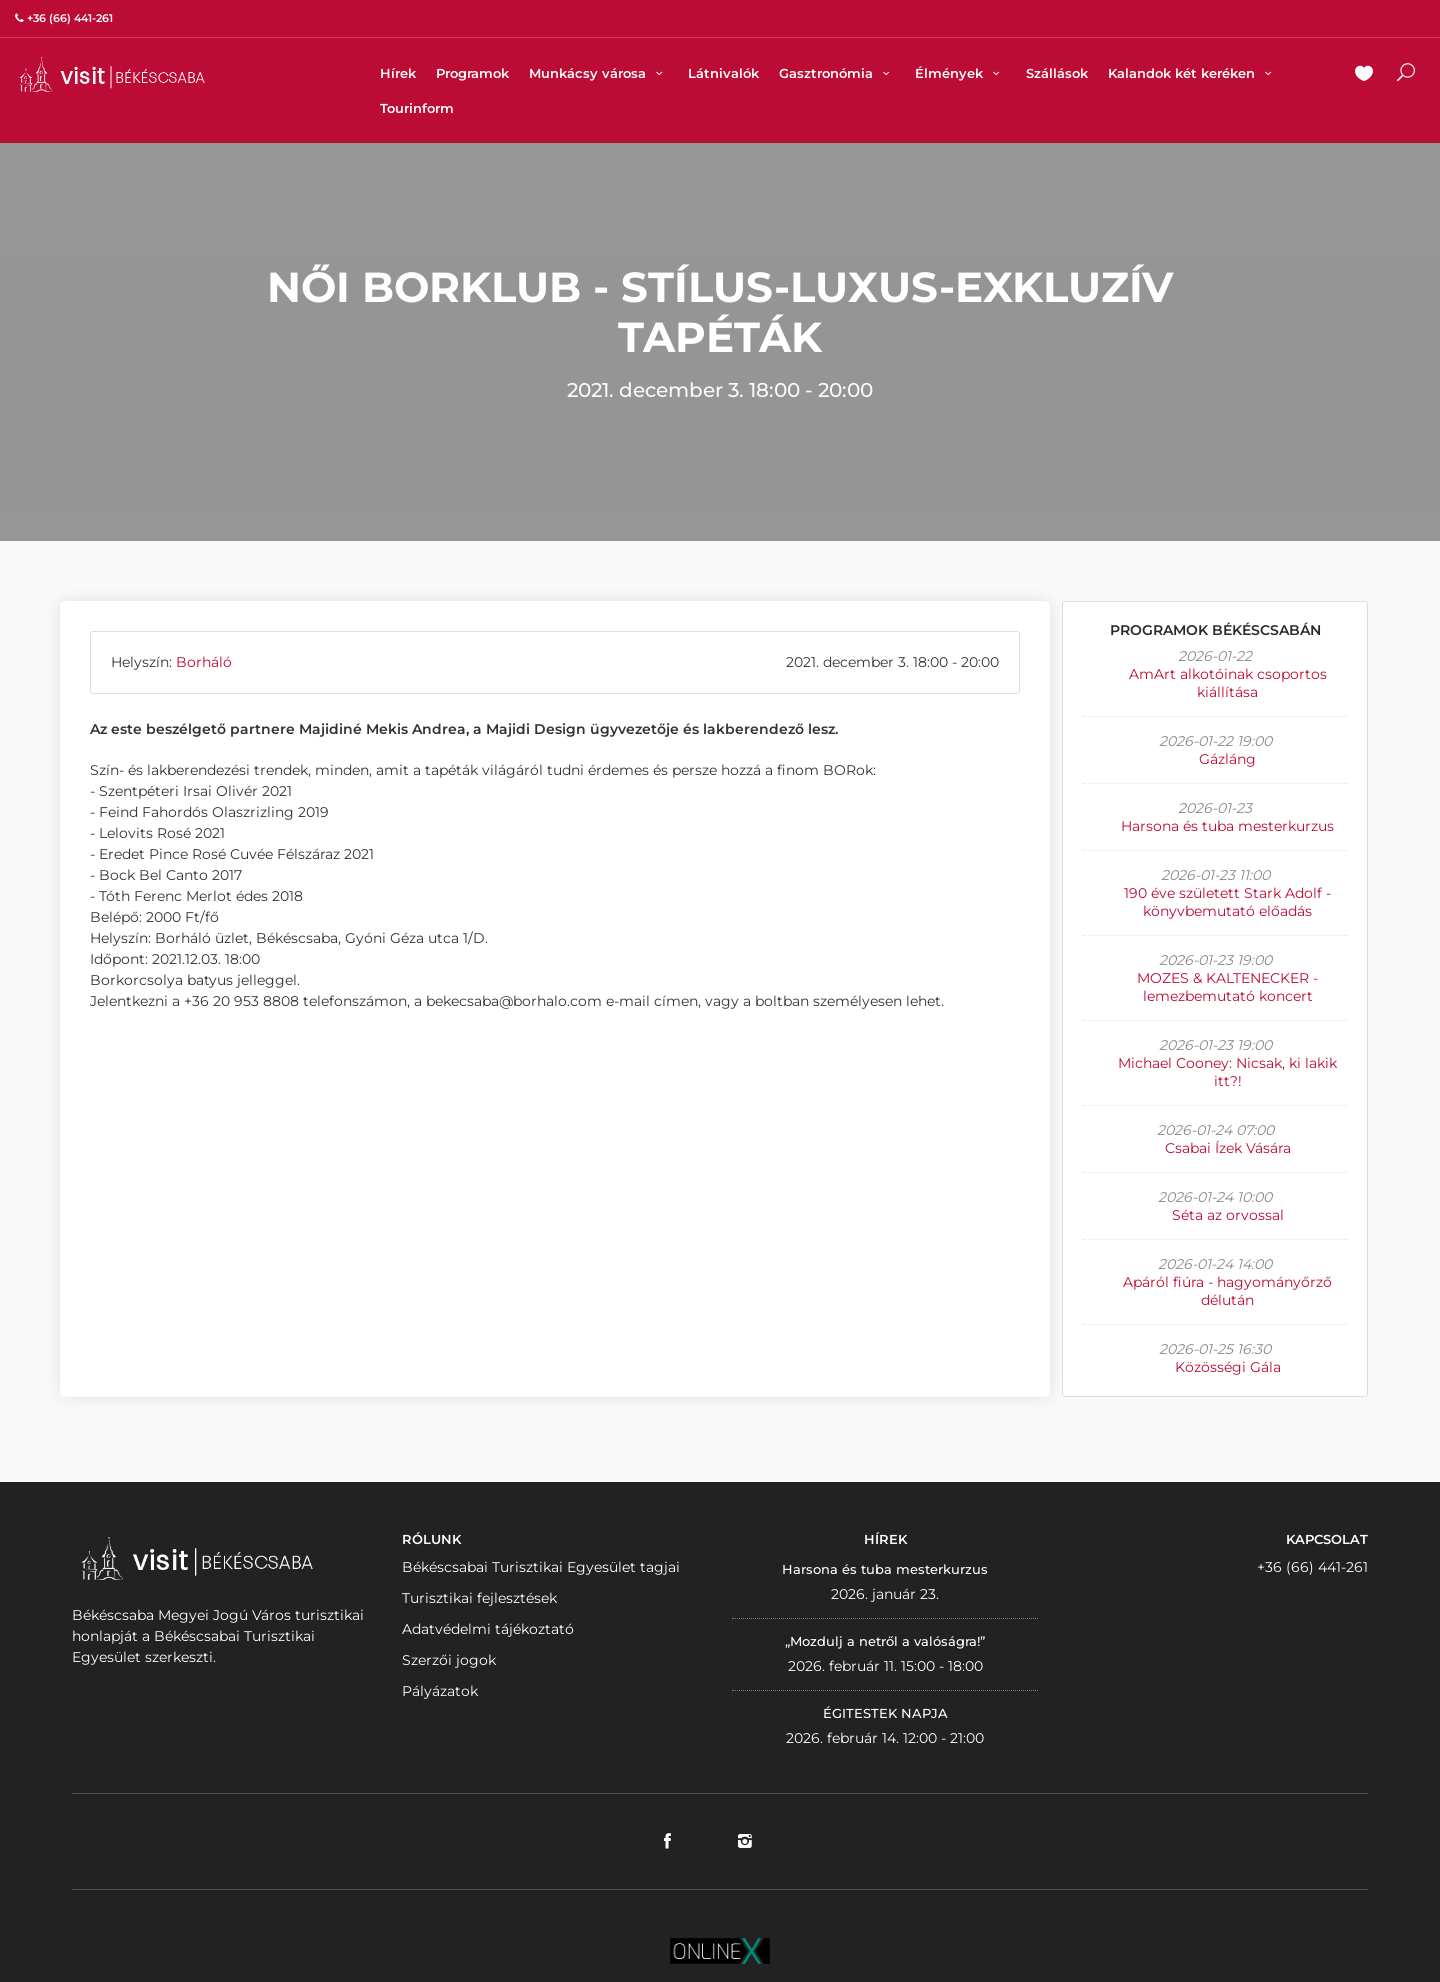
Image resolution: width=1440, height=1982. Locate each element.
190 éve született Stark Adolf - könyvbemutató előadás (1227, 902)
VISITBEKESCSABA (112, 74)
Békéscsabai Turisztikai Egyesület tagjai (541, 1567)
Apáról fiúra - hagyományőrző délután (1227, 1291)
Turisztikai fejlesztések (479, 1598)
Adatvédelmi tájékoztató (488, 1629)
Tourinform (417, 108)
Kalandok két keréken (1192, 73)
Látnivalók (723, 73)
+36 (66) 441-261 (1312, 1567)
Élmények (960, 73)
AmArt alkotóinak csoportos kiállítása (1228, 683)
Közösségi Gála (1228, 1367)
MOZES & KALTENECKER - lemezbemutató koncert (1227, 987)
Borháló (204, 662)
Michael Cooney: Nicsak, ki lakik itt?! (1227, 1072)
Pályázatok (440, 1691)
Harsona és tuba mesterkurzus (1227, 826)
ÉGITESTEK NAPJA (885, 1713)
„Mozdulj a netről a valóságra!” (885, 1641)
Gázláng (1227, 759)
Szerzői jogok (449, 1660)
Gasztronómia (837, 73)
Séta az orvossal (1228, 1215)
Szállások (1057, 73)
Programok (472, 73)
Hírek (398, 73)
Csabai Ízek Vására (1228, 1148)
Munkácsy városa (598, 73)
